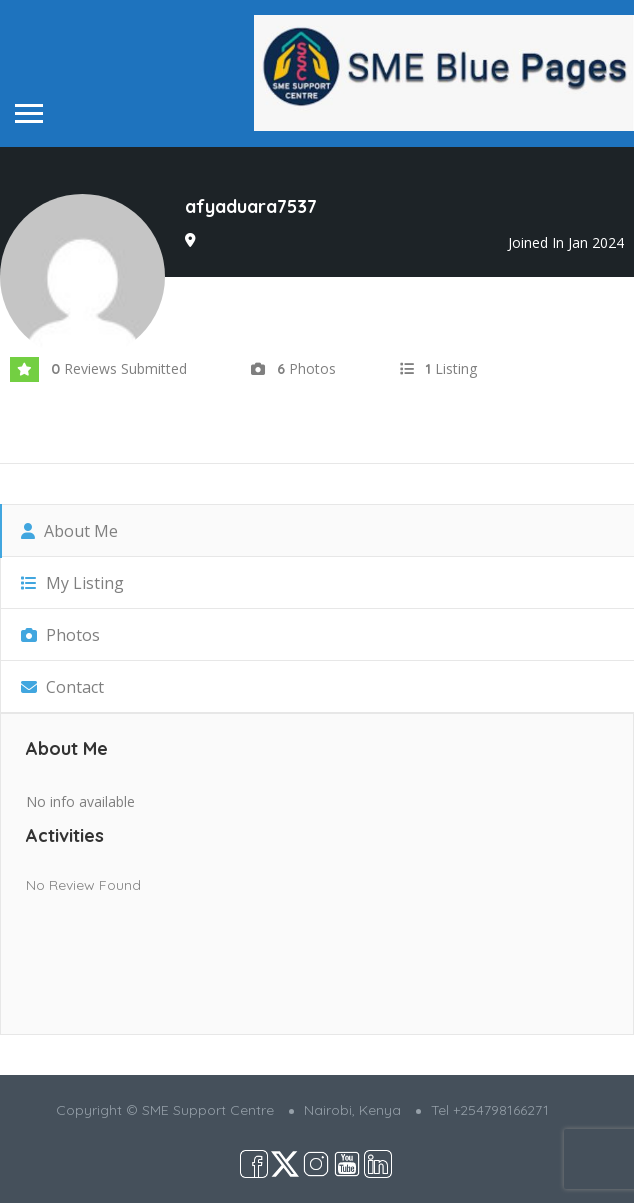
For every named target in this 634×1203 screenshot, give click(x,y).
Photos (60, 635)
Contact (62, 687)
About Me (69, 531)
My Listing (72, 583)
